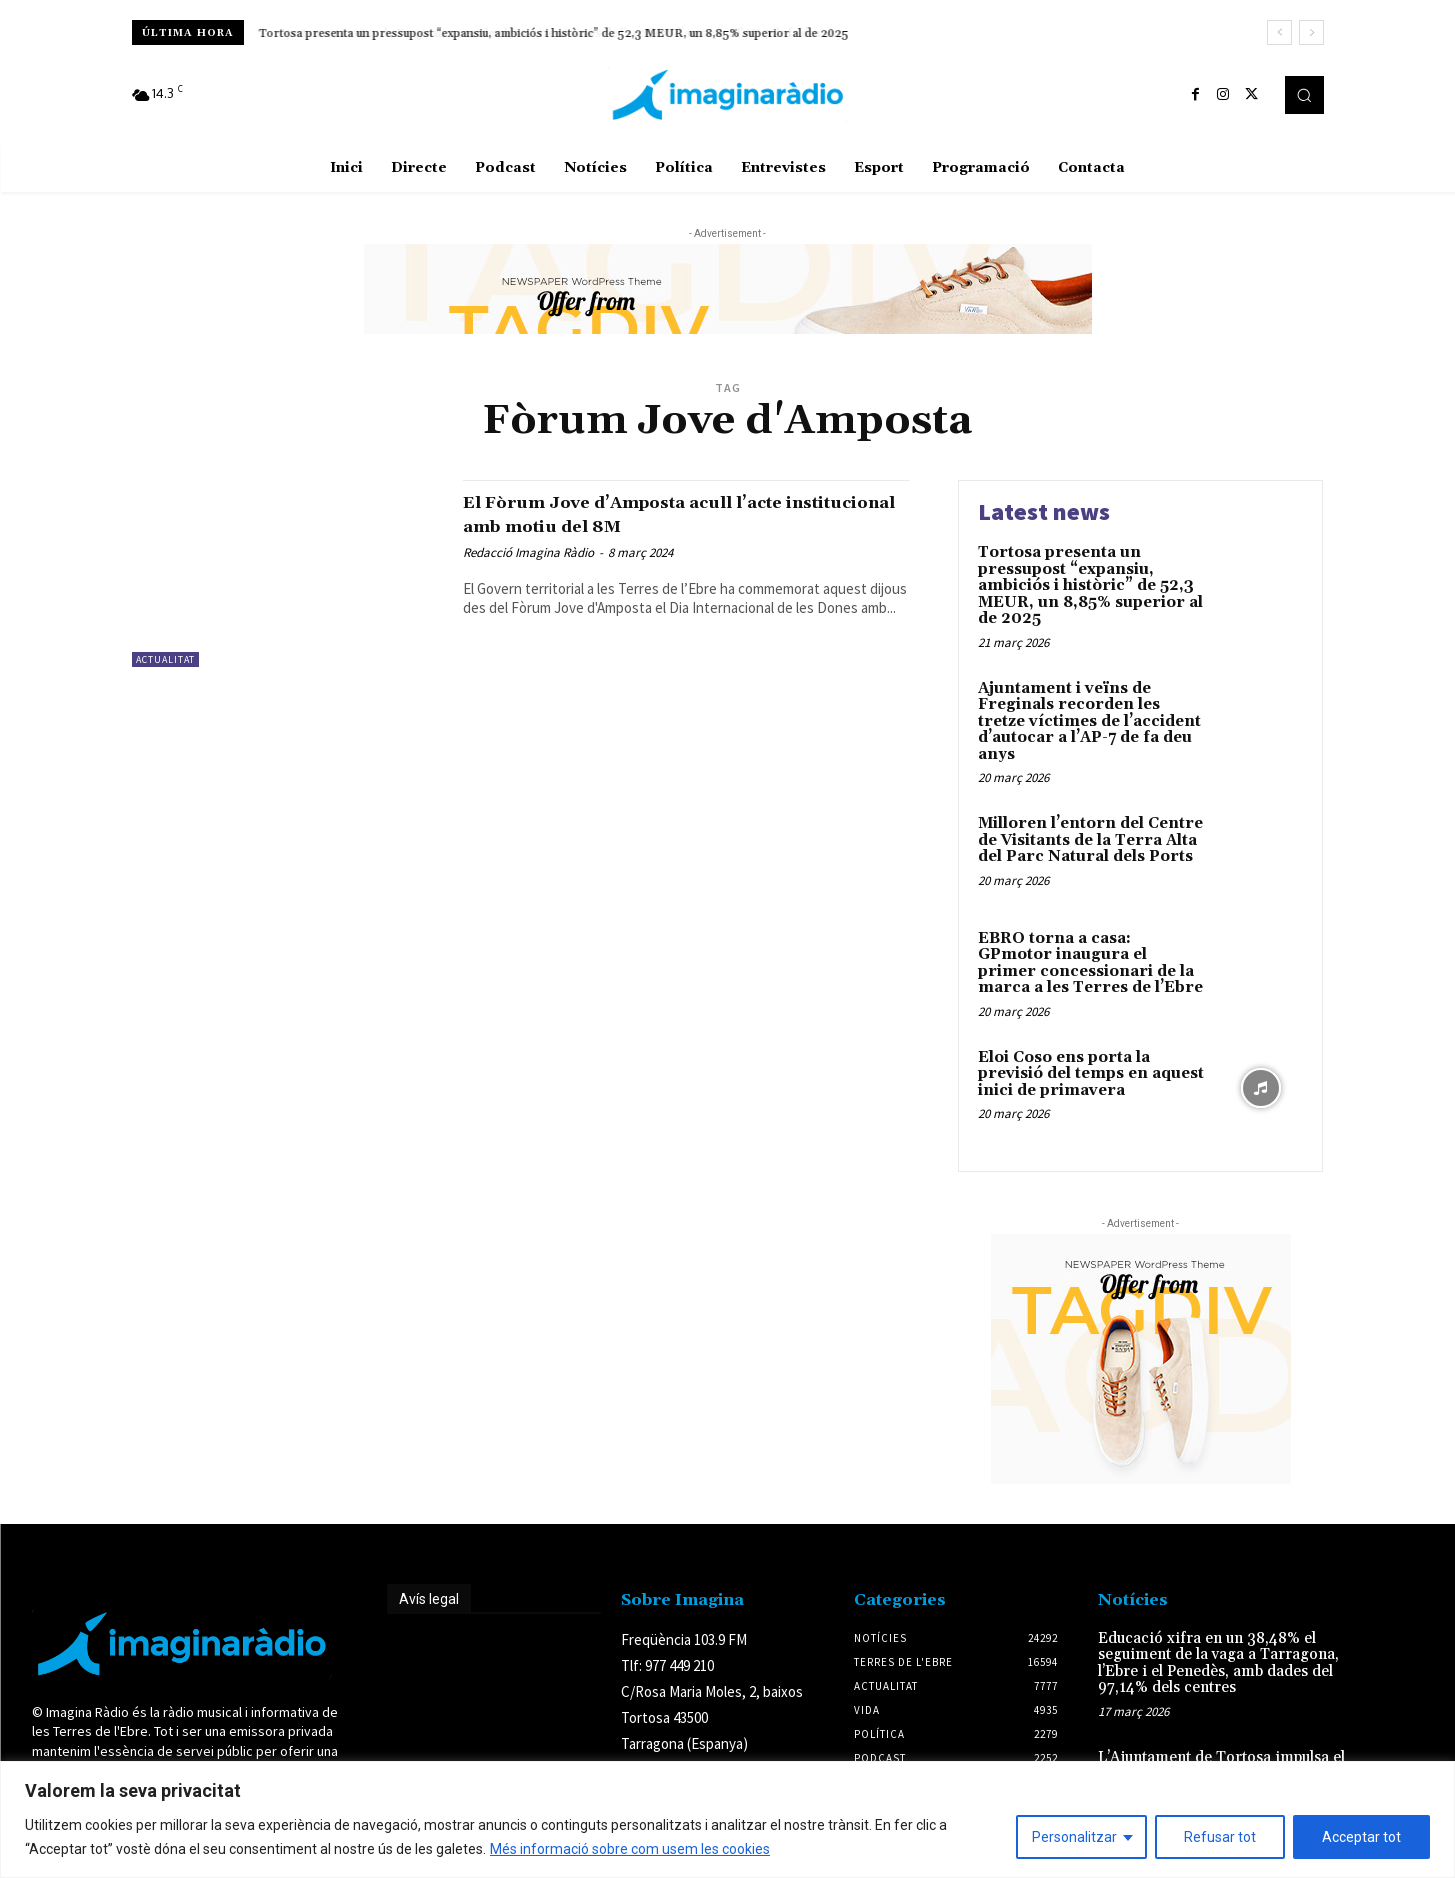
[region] (727, 1819)
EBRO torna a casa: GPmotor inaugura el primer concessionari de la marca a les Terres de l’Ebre (1090, 963)
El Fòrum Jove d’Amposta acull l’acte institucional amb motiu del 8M (665, 513)
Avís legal (429, 1599)
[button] (1304, 95)
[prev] (1279, 32)
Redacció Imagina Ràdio (528, 552)
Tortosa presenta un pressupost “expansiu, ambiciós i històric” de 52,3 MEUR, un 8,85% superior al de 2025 (1090, 585)
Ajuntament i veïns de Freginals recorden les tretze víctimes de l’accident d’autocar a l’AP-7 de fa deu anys (544, 33)
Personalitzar (1074, 1837)
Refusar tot (1220, 1837)
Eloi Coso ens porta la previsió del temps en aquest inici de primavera (1091, 1074)
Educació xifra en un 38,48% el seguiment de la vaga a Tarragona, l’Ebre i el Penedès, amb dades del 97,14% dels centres (1218, 1663)
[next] (1311, 32)
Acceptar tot (1361, 1837)
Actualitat (165, 659)
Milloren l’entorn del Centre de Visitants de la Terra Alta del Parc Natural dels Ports (1090, 840)
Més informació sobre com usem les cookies (630, 1849)
